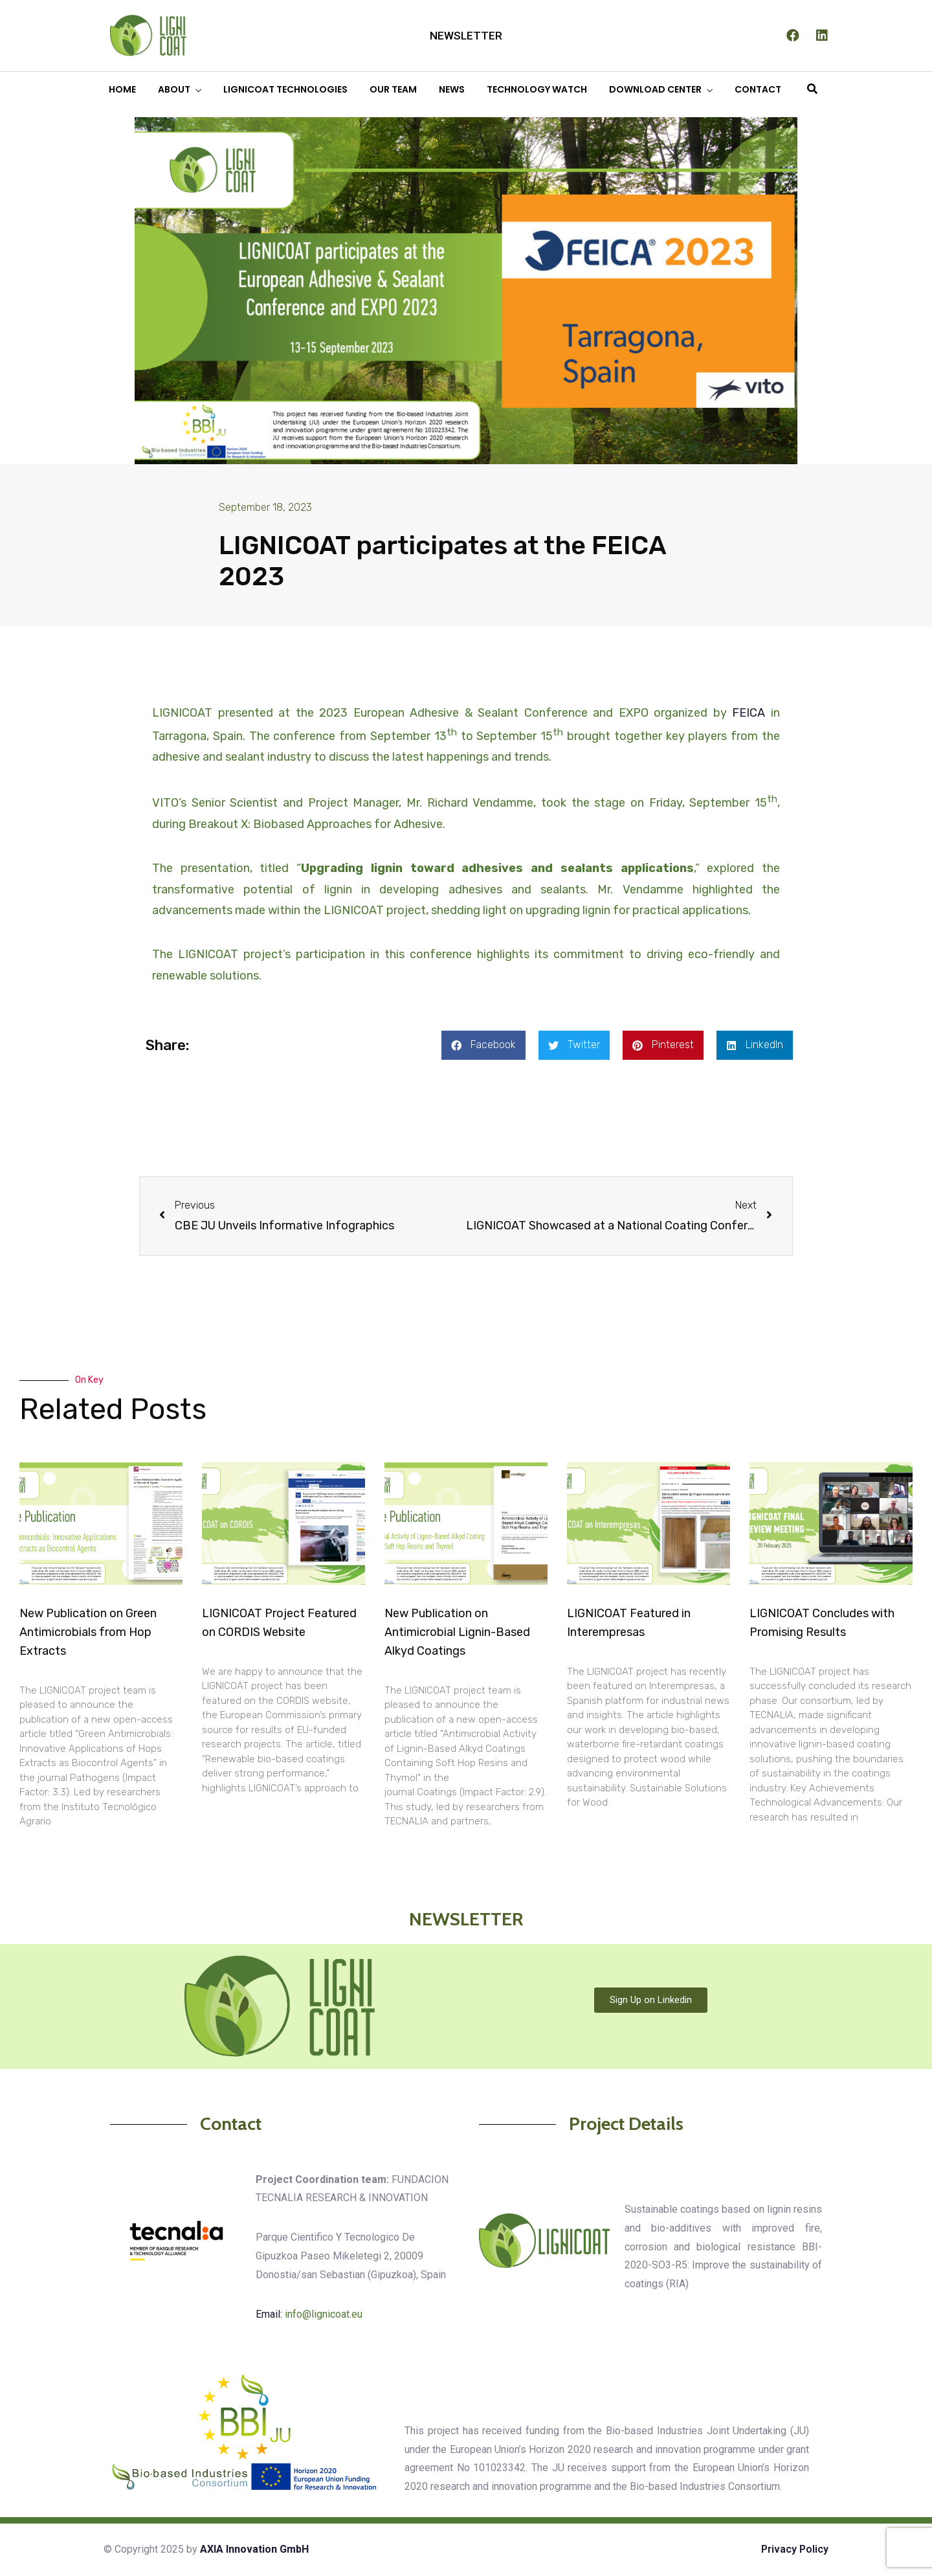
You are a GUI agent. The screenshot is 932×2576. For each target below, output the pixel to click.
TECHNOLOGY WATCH (537, 89)
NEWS (452, 89)
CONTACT (758, 89)
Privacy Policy (794, 2549)
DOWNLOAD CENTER (655, 89)
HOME (122, 89)
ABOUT (174, 89)
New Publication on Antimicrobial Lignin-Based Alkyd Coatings (457, 1632)
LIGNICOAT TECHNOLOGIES (285, 89)
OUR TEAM (393, 89)
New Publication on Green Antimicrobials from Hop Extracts (88, 1632)
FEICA (748, 713)
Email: (309, 2314)
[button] (483, 1045)
